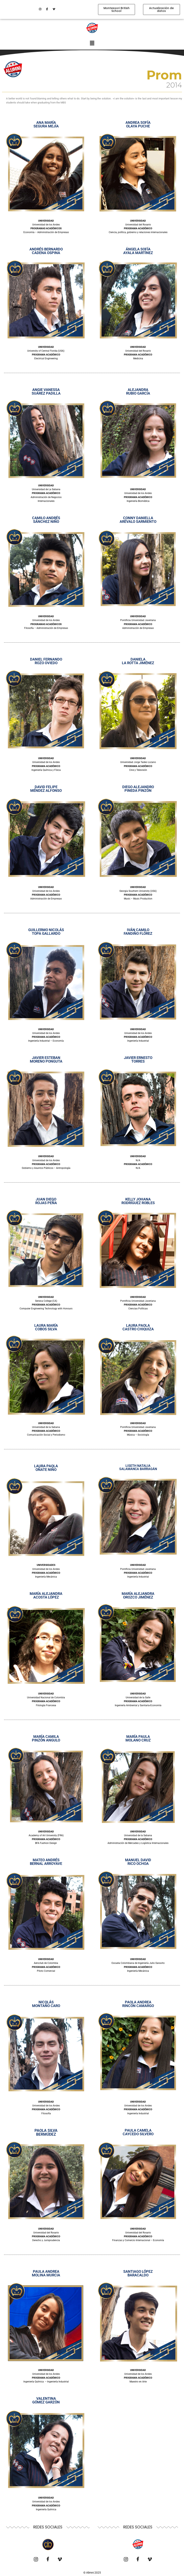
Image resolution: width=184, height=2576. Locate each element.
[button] (92, 43)
